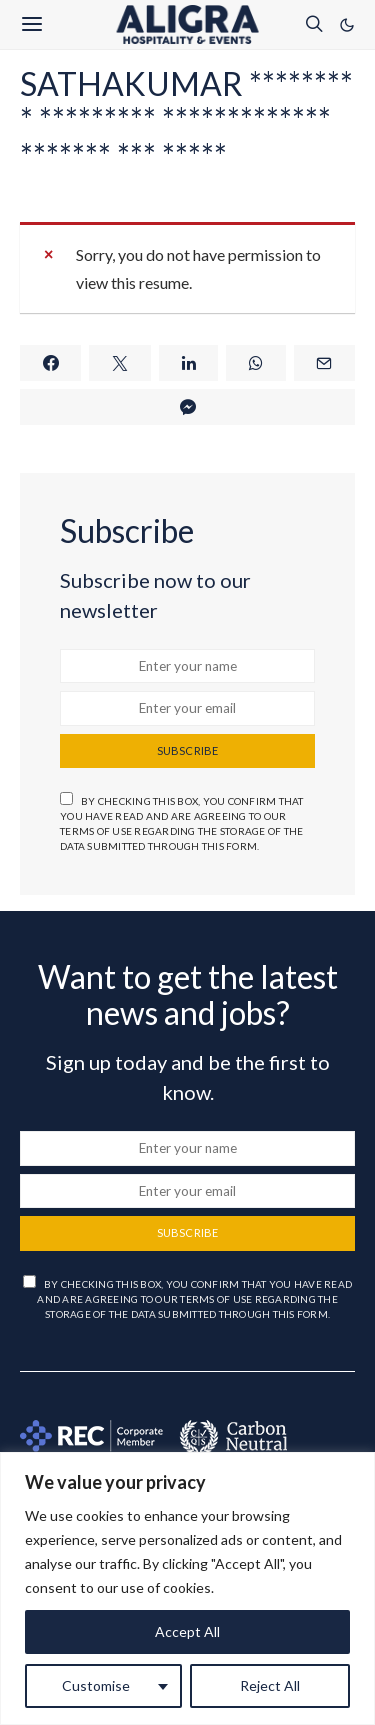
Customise (96, 1685)
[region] (187, 1588)
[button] (347, 25)
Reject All (270, 1685)
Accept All (187, 1631)
